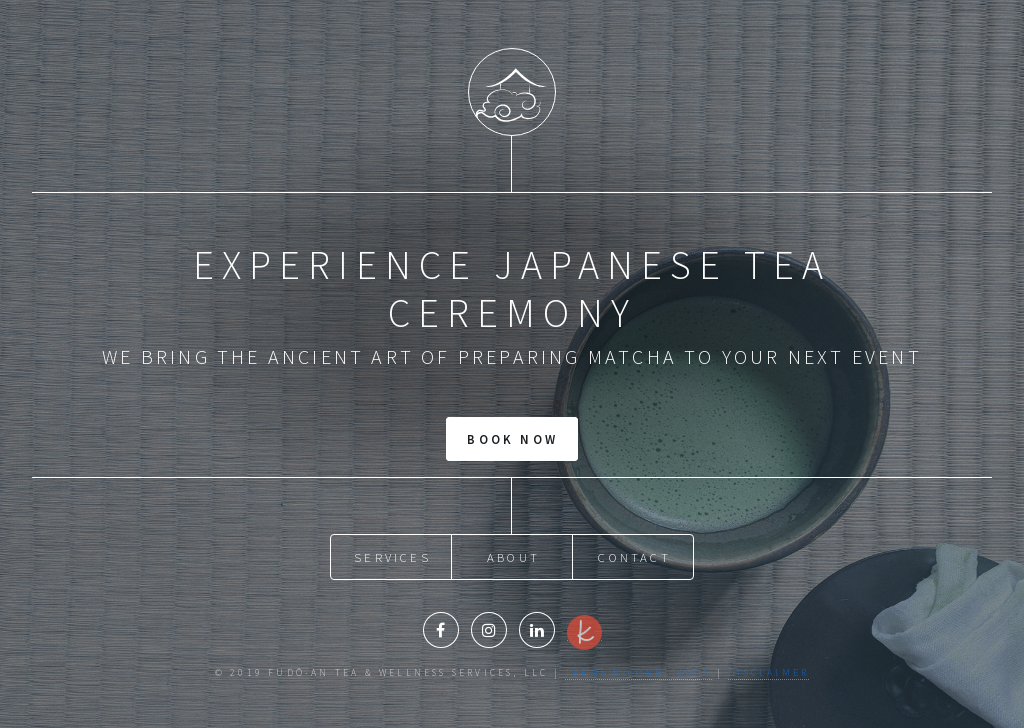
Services (392, 557)
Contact (634, 557)
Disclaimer (768, 673)
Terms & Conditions (638, 673)
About (513, 557)
